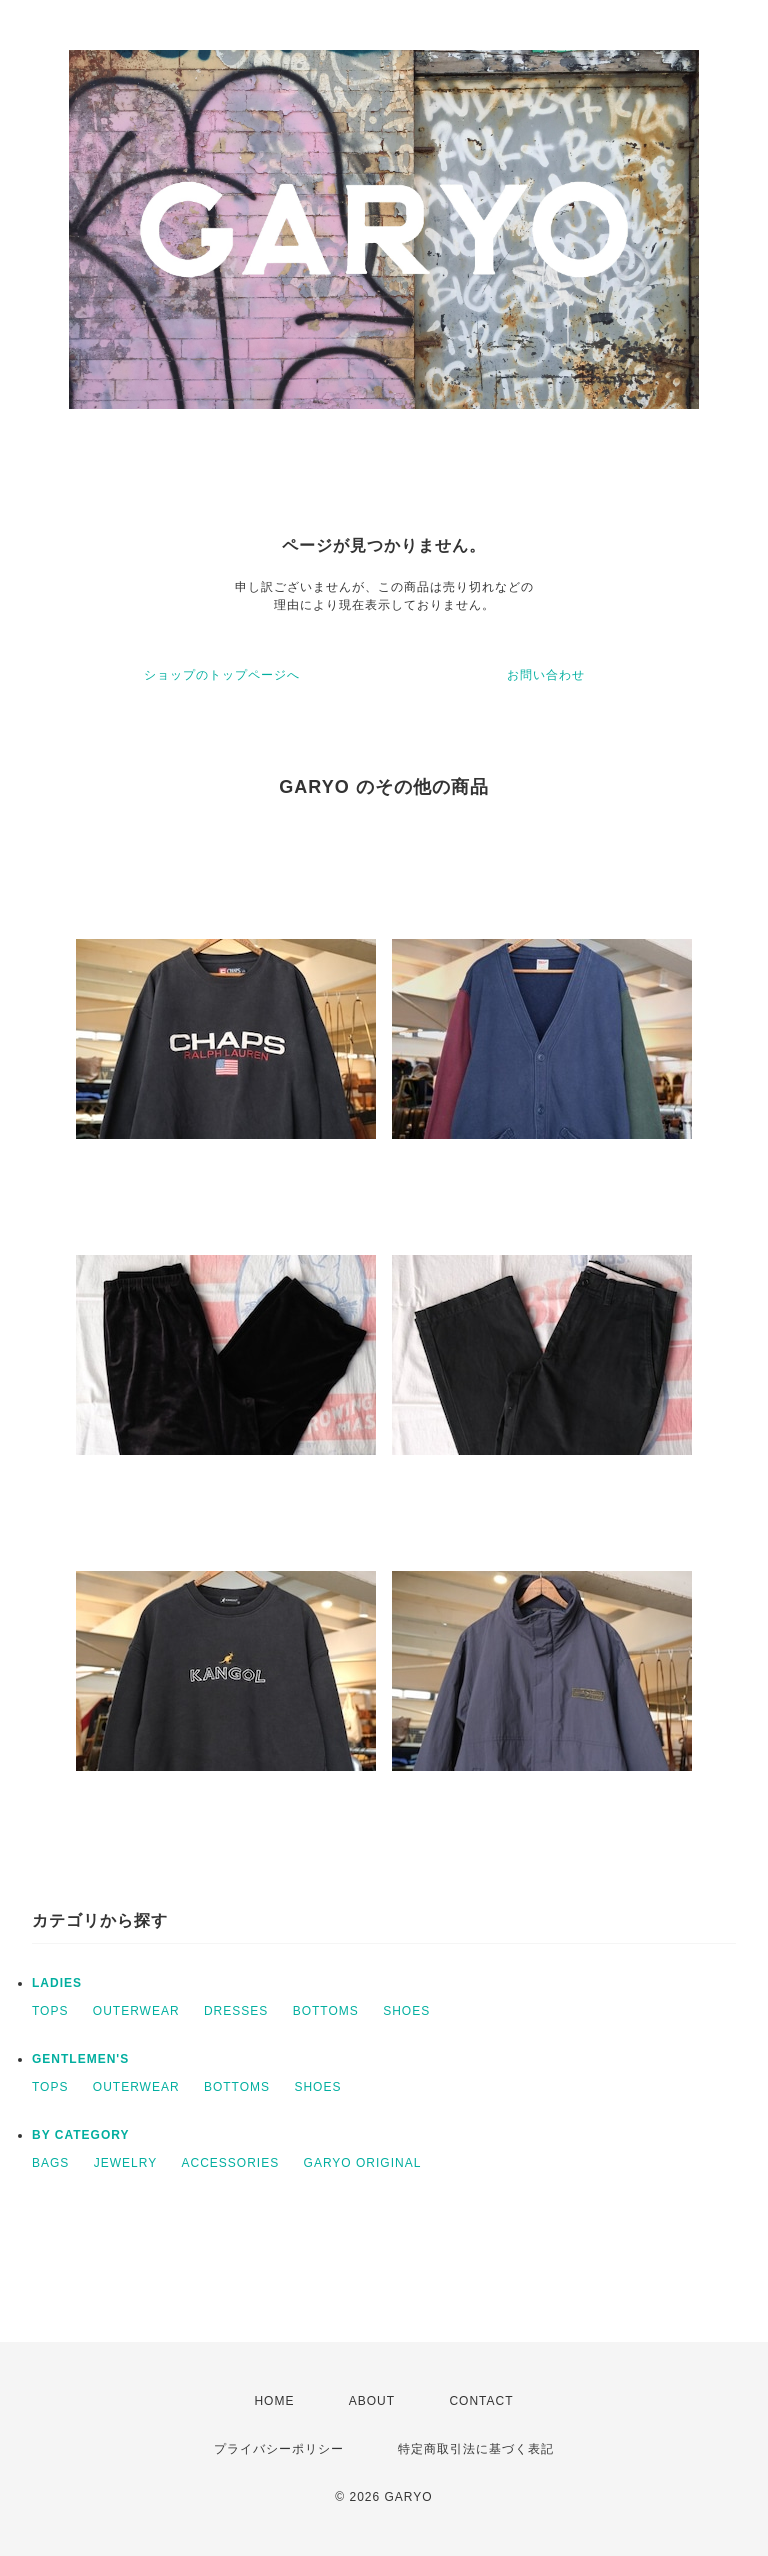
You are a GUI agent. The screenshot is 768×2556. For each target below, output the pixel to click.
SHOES (406, 2011)
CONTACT (481, 2401)
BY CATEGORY (80, 2135)
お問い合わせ (546, 675)
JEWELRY (125, 2163)
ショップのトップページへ (222, 675)
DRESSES (236, 2011)
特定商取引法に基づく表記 (476, 2449)
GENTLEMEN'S (80, 2059)
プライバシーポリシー (279, 2449)
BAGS (50, 2163)
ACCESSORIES (231, 2163)
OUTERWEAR (136, 2011)
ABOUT (372, 2401)
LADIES (57, 1983)
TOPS (50, 2011)
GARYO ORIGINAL (363, 2163)
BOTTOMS (326, 2011)
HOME (274, 2401)
